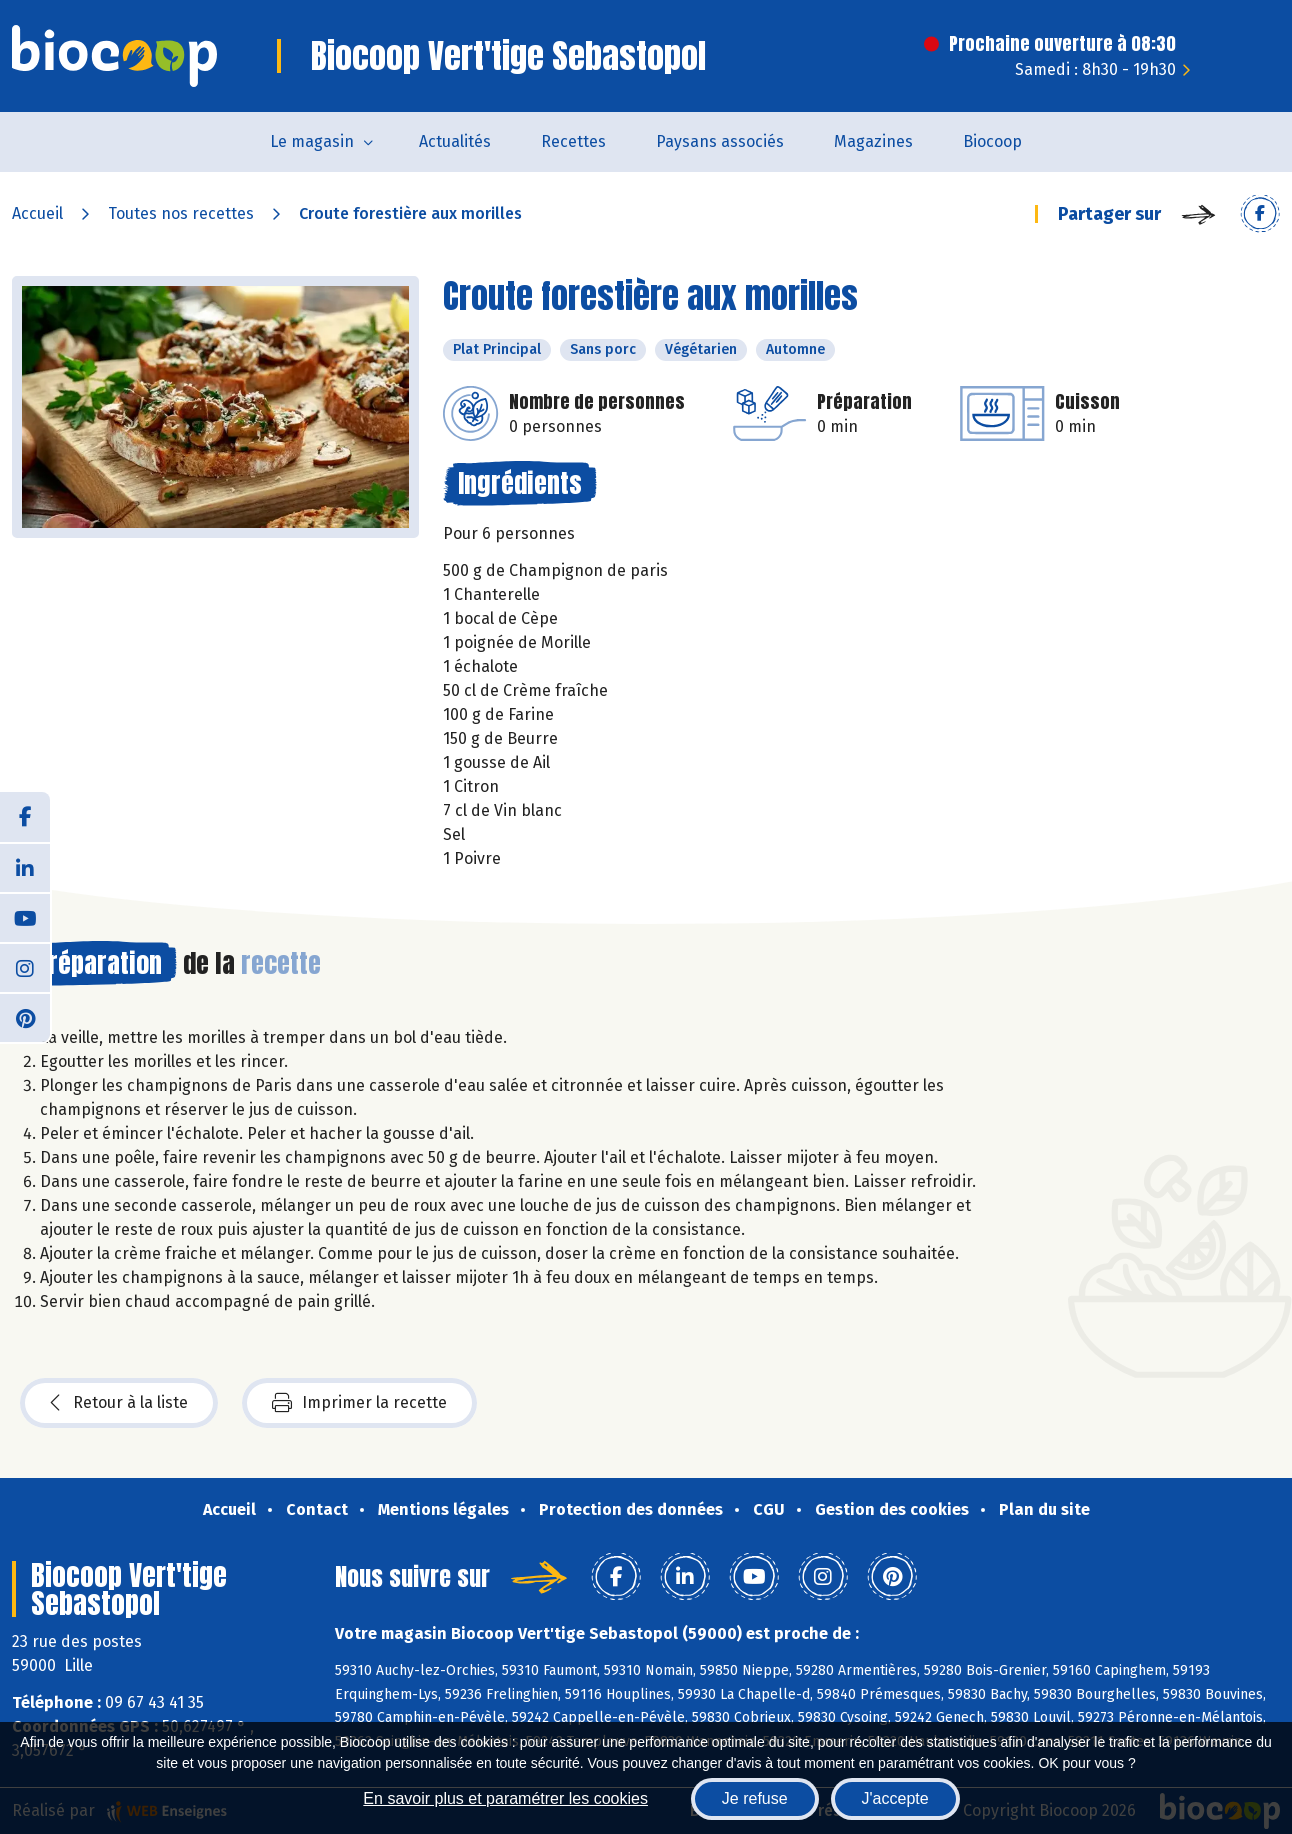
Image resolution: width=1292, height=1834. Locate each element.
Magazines (873, 141)
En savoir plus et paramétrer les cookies (505, 1798)
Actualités (455, 141)
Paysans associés (720, 141)
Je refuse (755, 1798)
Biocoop (992, 141)
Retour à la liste (119, 1403)
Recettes (573, 141)
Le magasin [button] (312, 141)
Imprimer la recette (359, 1403)
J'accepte (895, 1798)
